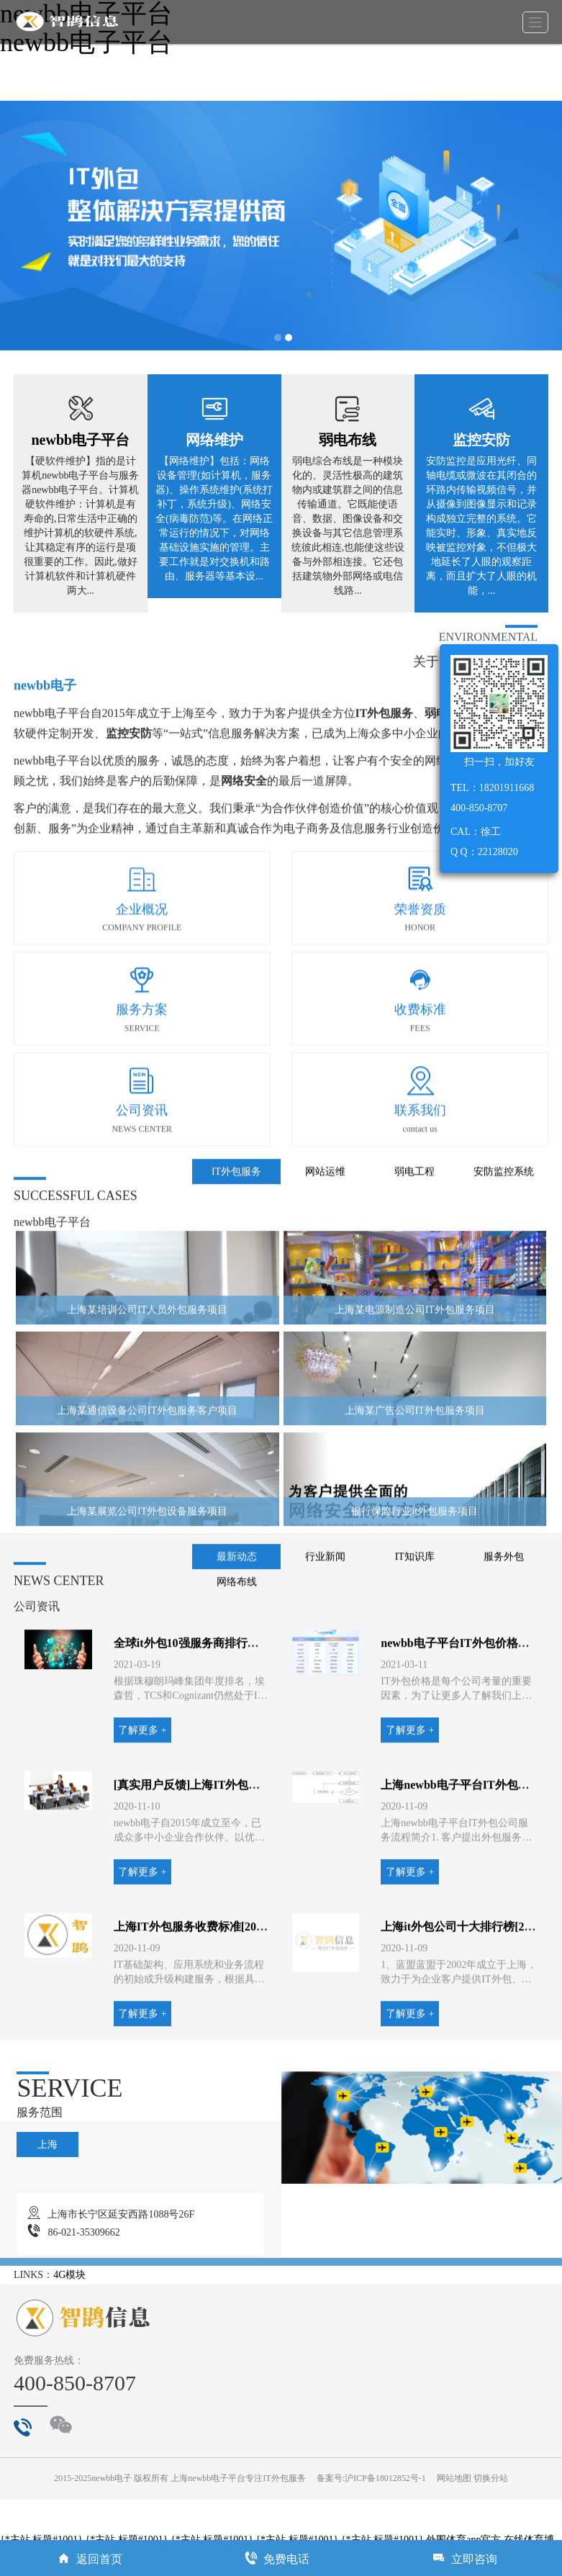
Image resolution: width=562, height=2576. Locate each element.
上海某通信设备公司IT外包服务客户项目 (147, 1506)
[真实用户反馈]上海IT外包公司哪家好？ (216, 1881)
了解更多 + (142, 1826)
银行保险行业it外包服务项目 (414, 1606)
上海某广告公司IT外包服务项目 (415, 1506)
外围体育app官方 (463, 2539)
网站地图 (454, 2478)
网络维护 (214, 440)
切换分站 (490, 2478)
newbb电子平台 (80, 440)
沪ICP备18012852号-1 (385, 2478)
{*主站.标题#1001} (41, 2539)
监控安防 (481, 440)
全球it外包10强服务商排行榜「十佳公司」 (221, 1739)
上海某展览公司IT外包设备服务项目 (147, 1606)
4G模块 (69, 2274)
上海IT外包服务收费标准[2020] (193, 2023)
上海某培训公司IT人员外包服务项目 (147, 1405)
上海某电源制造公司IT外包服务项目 (415, 1405)
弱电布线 (347, 440)
